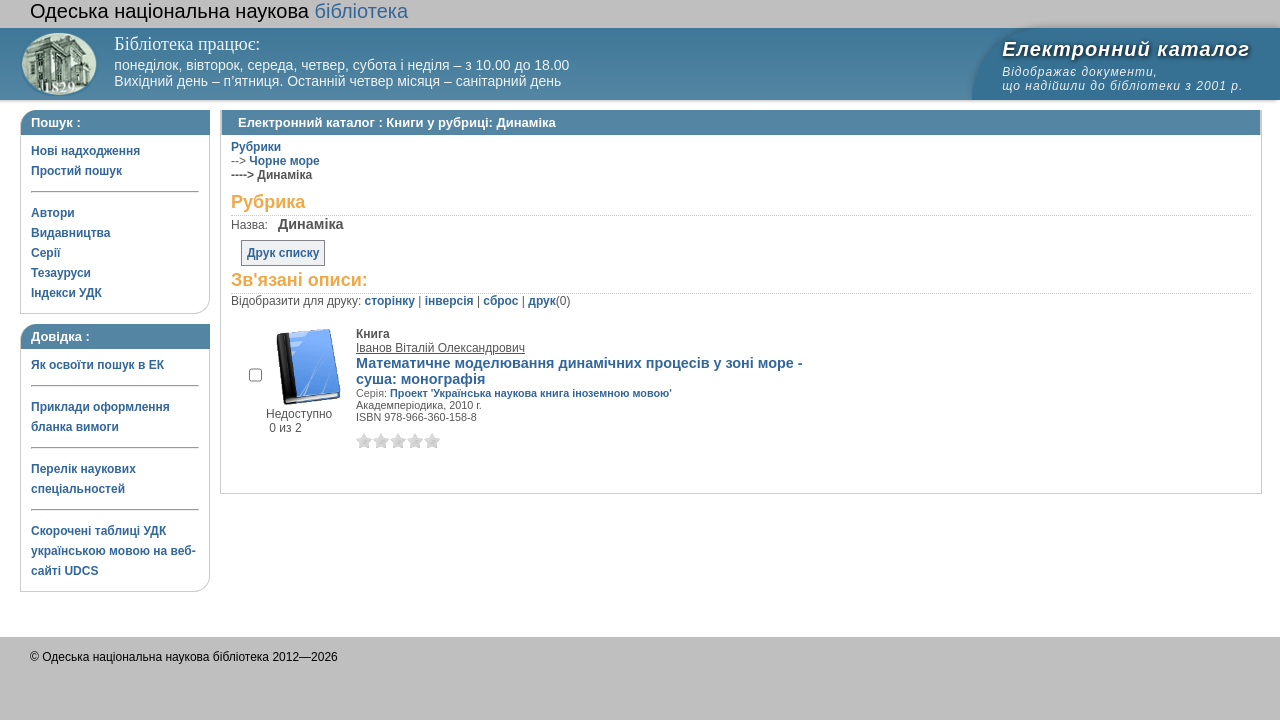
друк (541, 301)
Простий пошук (76, 171)
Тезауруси (61, 273)
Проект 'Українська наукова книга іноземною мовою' (531, 393)
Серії (45, 253)
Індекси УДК (66, 293)
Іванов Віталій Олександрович (440, 348)
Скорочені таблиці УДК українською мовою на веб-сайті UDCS (113, 551)
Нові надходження (85, 151)
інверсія (449, 301)
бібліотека (219, 11)
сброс (500, 301)
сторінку (390, 301)
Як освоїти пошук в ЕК (97, 365)
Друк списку (283, 253)
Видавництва (70, 233)
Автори (53, 213)
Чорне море (284, 161)
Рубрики (256, 147)
